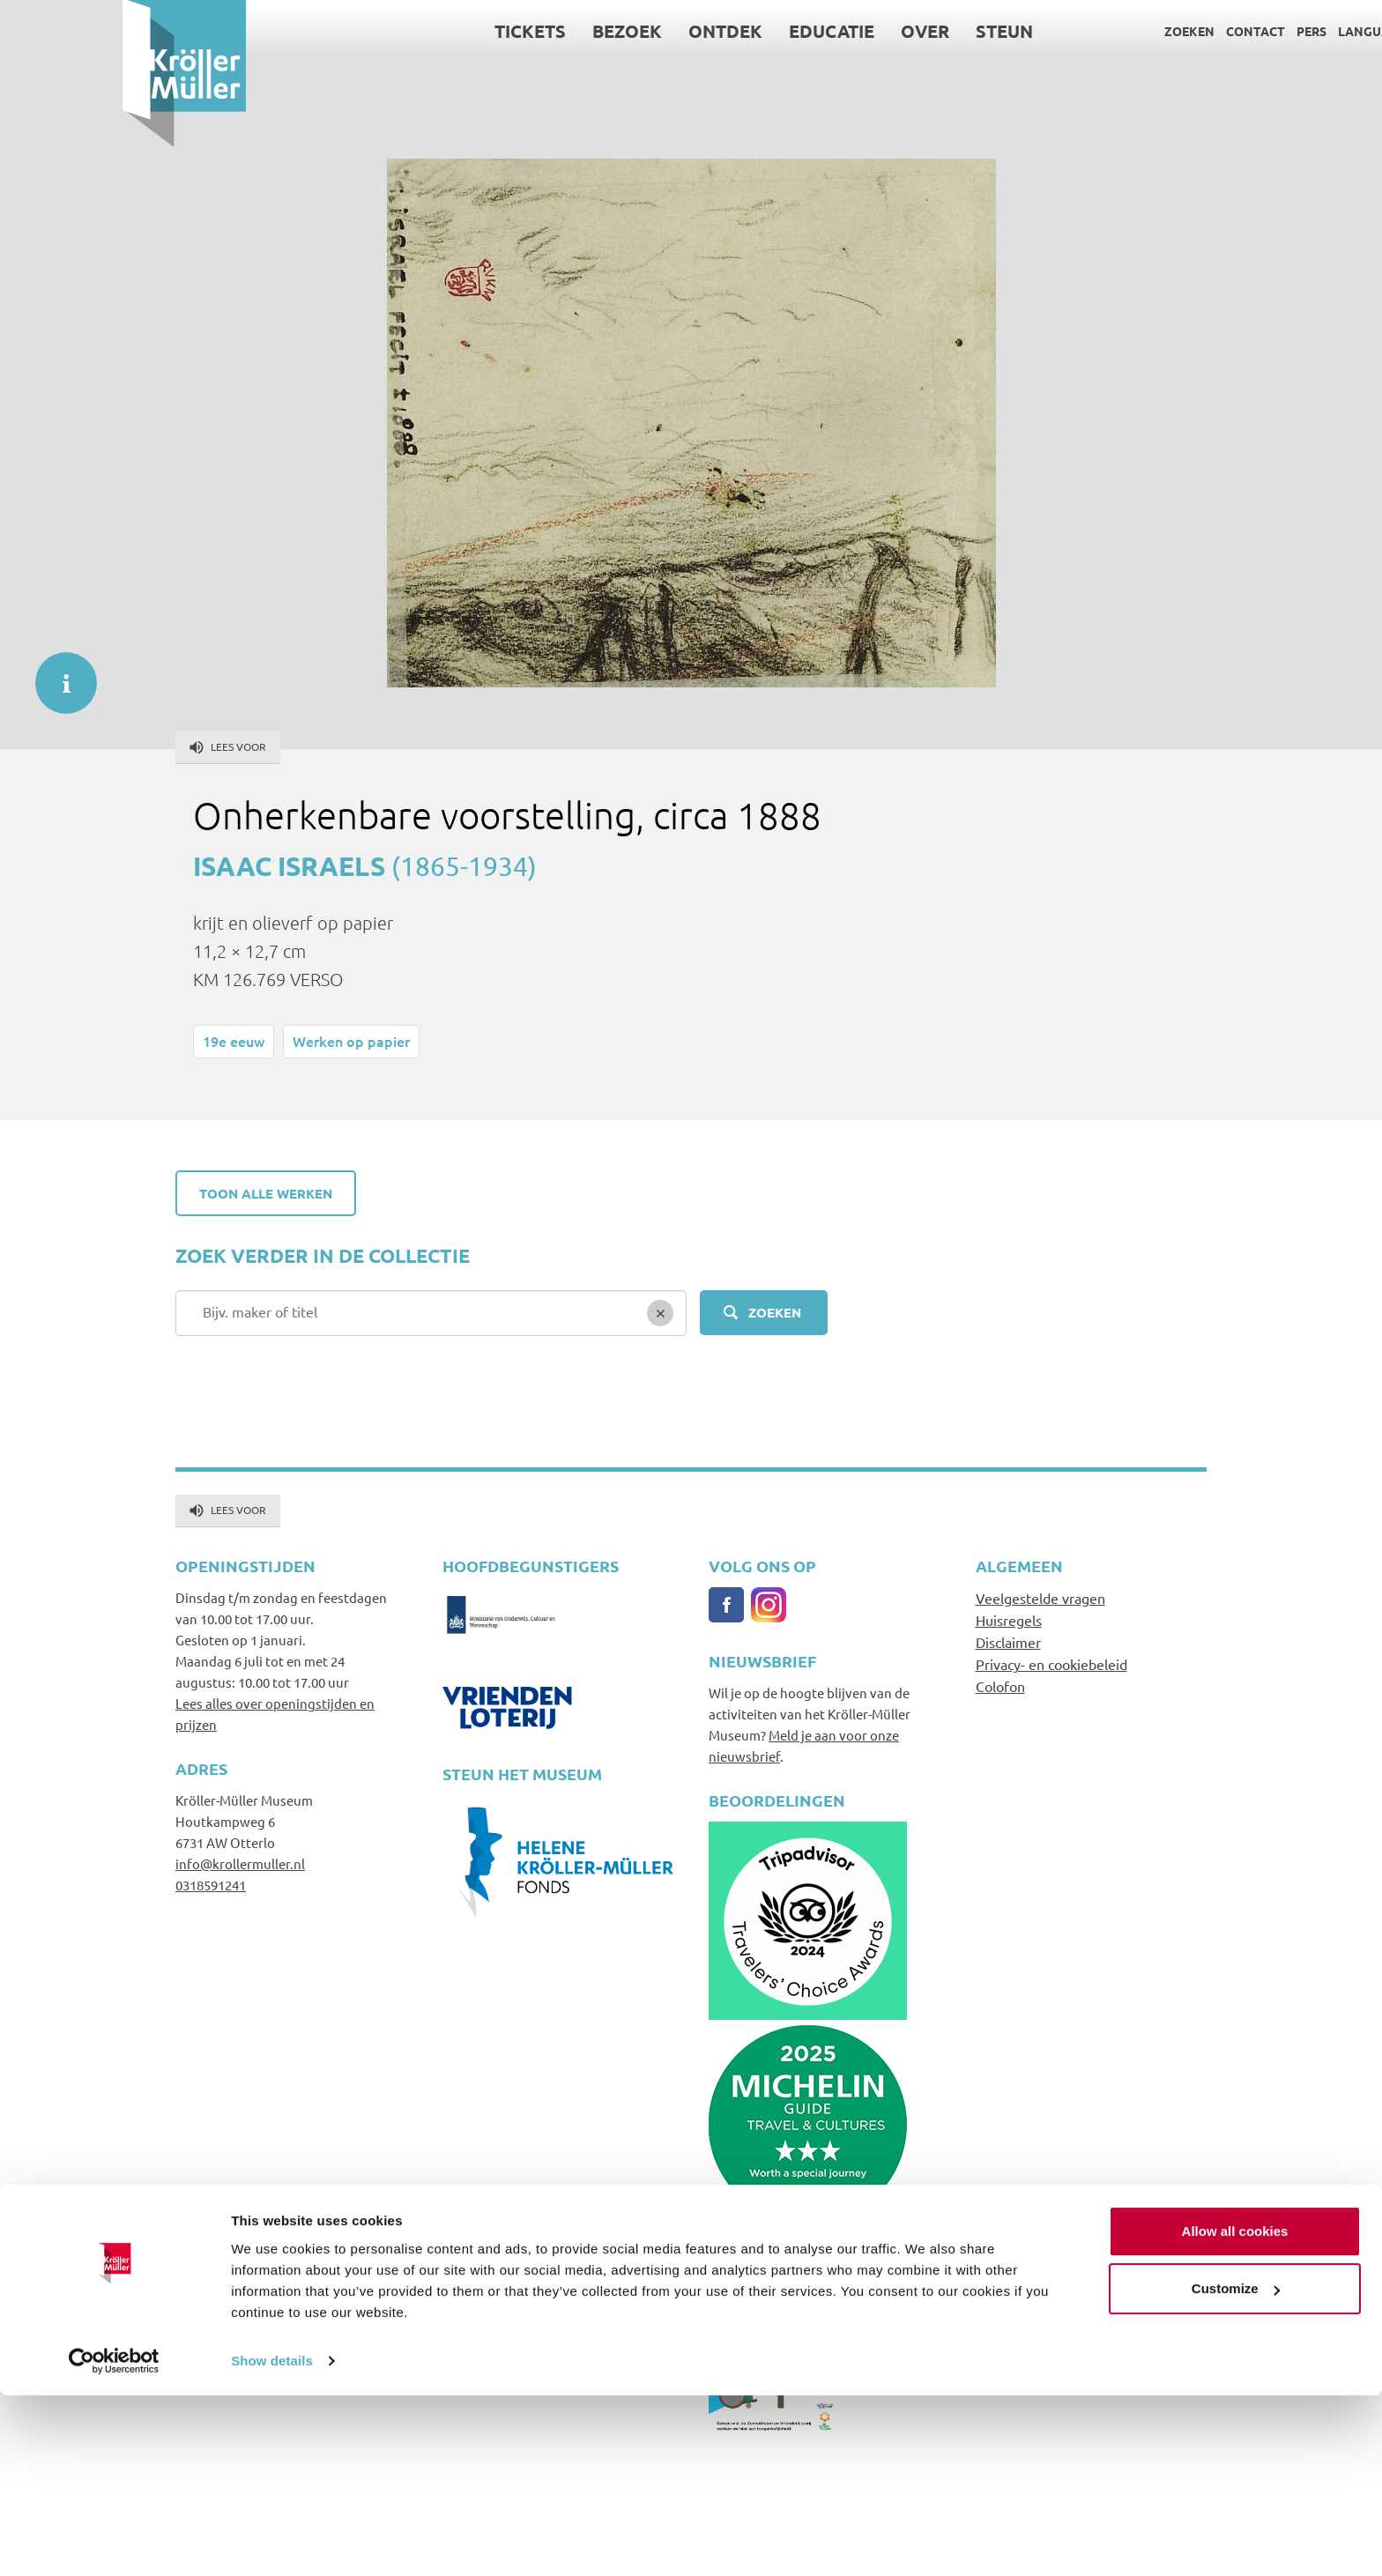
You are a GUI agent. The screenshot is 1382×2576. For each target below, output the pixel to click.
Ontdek (603, 30)
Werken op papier (351, 1040)
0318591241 (210, 1884)
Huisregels (1009, 1620)
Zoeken (1067, 31)
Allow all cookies (1235, 2411)
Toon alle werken (265, 1193)
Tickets (407, 30)
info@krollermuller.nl (240, 1863)
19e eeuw (233, 1040)
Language (1249, 31)
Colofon (1000, 1686)
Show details (272, 2541)
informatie (57, 674)
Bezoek (504, 30)
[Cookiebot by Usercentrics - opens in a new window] (114, 2541)
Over (802, 30)
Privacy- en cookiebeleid (1051, 1664)
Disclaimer (1008, 1642)
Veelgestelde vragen (1040, 1598)
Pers (1189, 31)
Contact (1133, 31)
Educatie (709, 30)
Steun (881, 30)
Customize (1236, 2468)
